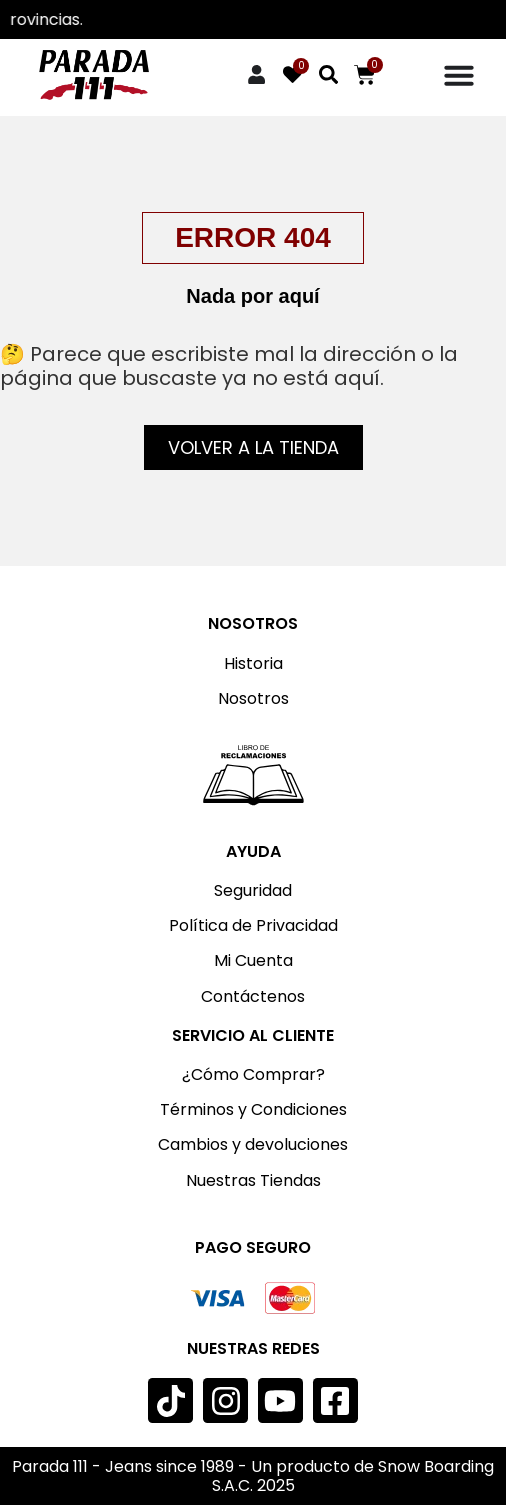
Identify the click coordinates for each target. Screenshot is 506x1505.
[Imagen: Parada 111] (94, 75)
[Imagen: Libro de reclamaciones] (253, 775)
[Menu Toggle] (459, 75)
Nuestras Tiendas (253, 1180)
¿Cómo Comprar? (253, 1074)
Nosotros (253, 698)
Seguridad (253, 890)
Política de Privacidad (253, 925)
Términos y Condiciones (253, 1109)
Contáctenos (253, 996)
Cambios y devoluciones (253, 1144)
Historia (253, 663)
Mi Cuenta (253, 960)
